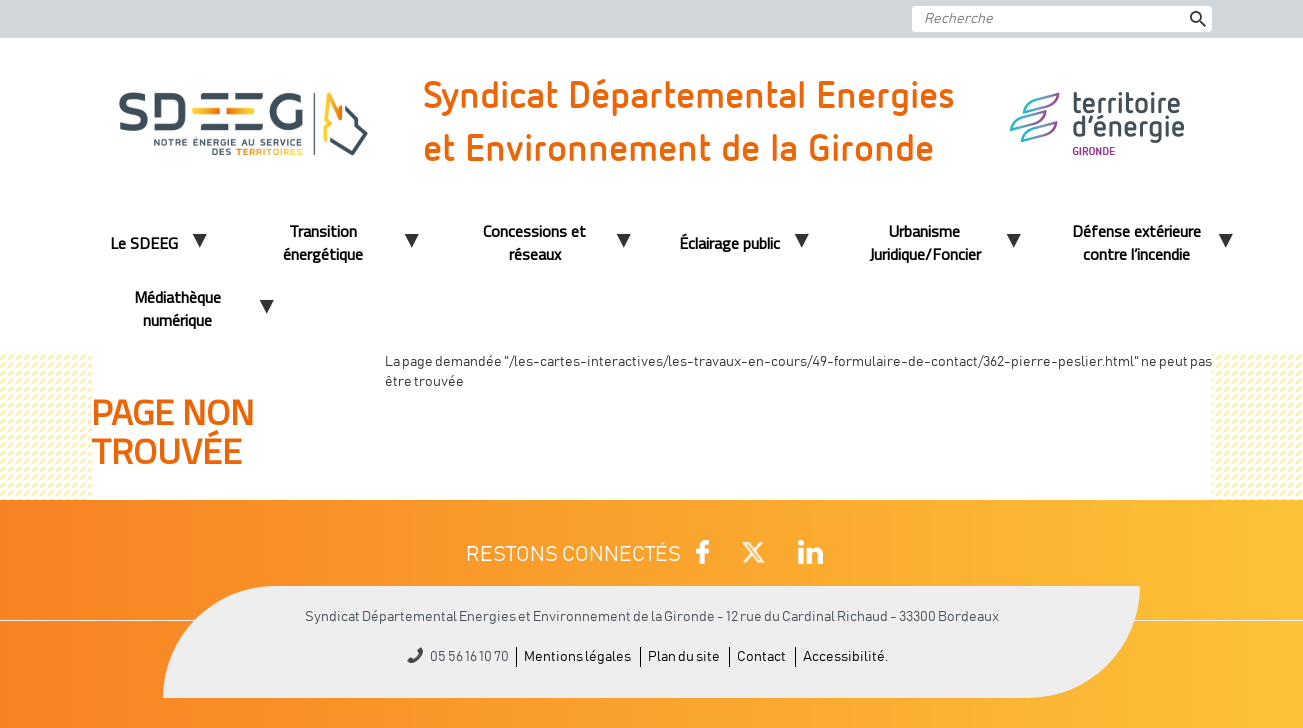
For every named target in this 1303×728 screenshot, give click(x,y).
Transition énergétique (323, 242)
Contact (761, 657)
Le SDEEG (144, 243)
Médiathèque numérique (177, 308)
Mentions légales (577, 657)
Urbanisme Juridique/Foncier (925, 242)
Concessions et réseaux (534, 242)
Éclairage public (729, 243)
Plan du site (684, 657)
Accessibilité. (845, 657)
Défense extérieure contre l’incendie (1136, 242)
